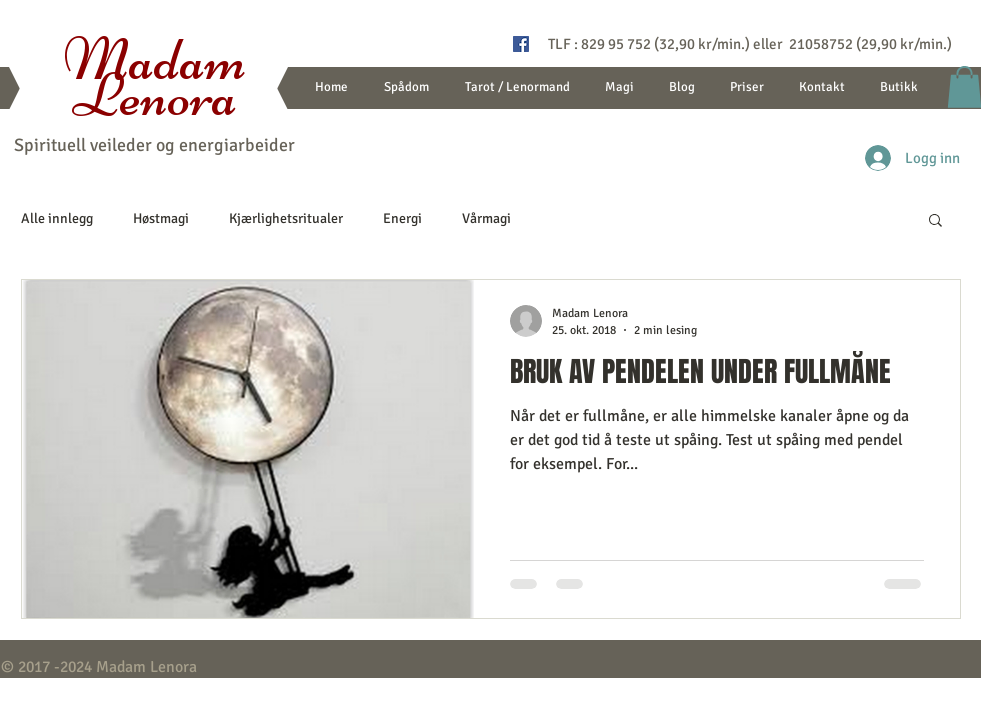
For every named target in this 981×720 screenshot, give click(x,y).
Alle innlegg (57, 218)
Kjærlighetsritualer (286, 218)
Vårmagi (486, 218)
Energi (402, 218)
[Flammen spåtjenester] (521, 44)
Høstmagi (161, 218)
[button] (935, 221)
